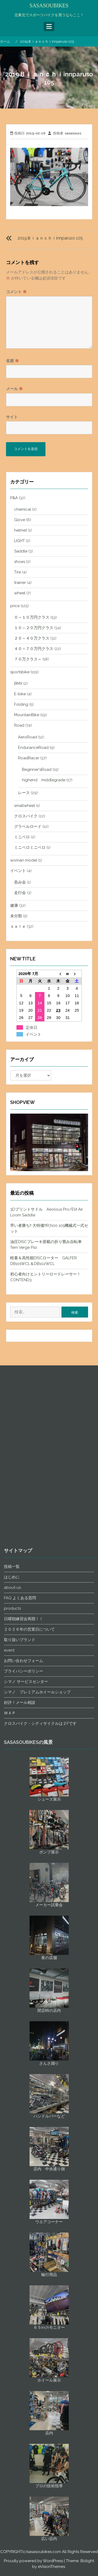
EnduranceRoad (33, 747)
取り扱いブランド (19, 2043)
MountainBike (26, 715)
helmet (20, 530)
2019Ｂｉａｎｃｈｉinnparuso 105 (50, 238)
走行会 (20, 892)
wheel (19, 593)
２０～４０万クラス (31, 638)
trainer (20, 582)
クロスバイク (26, 816)
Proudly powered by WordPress (33, 2560)
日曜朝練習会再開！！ (23, 2022)
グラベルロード (28, 826)
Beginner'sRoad (36, 769)
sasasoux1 (73, 133)
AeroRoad (27, 737)
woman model (23, 860)
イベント (18, 870)
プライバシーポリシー (23, 2074)
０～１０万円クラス (31, 617)
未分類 (16, 916)
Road (19, 725)
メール (14, 388)
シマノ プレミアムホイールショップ (37, 2095)
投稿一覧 (12, 1970)
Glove (19, 519)
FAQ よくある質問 (20, 2001)
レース (24, 792)
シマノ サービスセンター (26, 2085)
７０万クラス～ (28, 659)
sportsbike (20, 672)
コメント (16, 291)
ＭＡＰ (10, 2116)
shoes (19, 561)
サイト (12, 417)
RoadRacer (28, 758)
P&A (14, 497)
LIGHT (19, 540)
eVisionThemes (51, 2566)
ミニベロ (22, 837)
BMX (18, 683)
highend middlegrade (43, 780)
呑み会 (20, 882)
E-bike (20, 694)
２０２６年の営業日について (29, 2032)
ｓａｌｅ (18, 926)
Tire (17, 572)
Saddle (20, 551)
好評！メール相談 (19, 2106)
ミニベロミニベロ (29, 847)
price (15, 605)
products (12, 2011)
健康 (14, 905)
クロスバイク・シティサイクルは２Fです (40, 2126)
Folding (21, 704)
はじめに (12, 1980)
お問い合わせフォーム (23, 2064)
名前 (12, 360)
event (9, 2053)
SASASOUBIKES (49, 5)
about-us (12, 1990)
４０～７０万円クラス (33, 648)
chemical (22, 509)
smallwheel (24, 805)
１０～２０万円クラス (33, 627)
